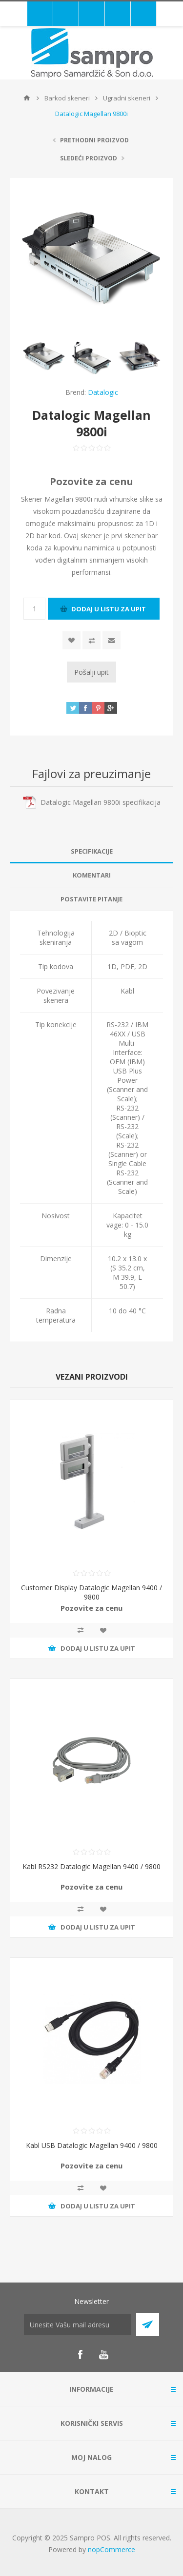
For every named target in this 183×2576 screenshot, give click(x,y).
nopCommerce (111, 2549)
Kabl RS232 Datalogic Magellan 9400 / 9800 (91, 1866)
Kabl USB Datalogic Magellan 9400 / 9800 (92, 2145)
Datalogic (103, 392)
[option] (44, 356)
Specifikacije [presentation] (92, 851)
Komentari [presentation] (92, 875)
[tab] (91, 851)
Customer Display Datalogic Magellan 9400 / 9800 (91, 1592)
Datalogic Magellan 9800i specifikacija (101, 802)
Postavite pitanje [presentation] (91, 899)
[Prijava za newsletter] (77, 2324)
